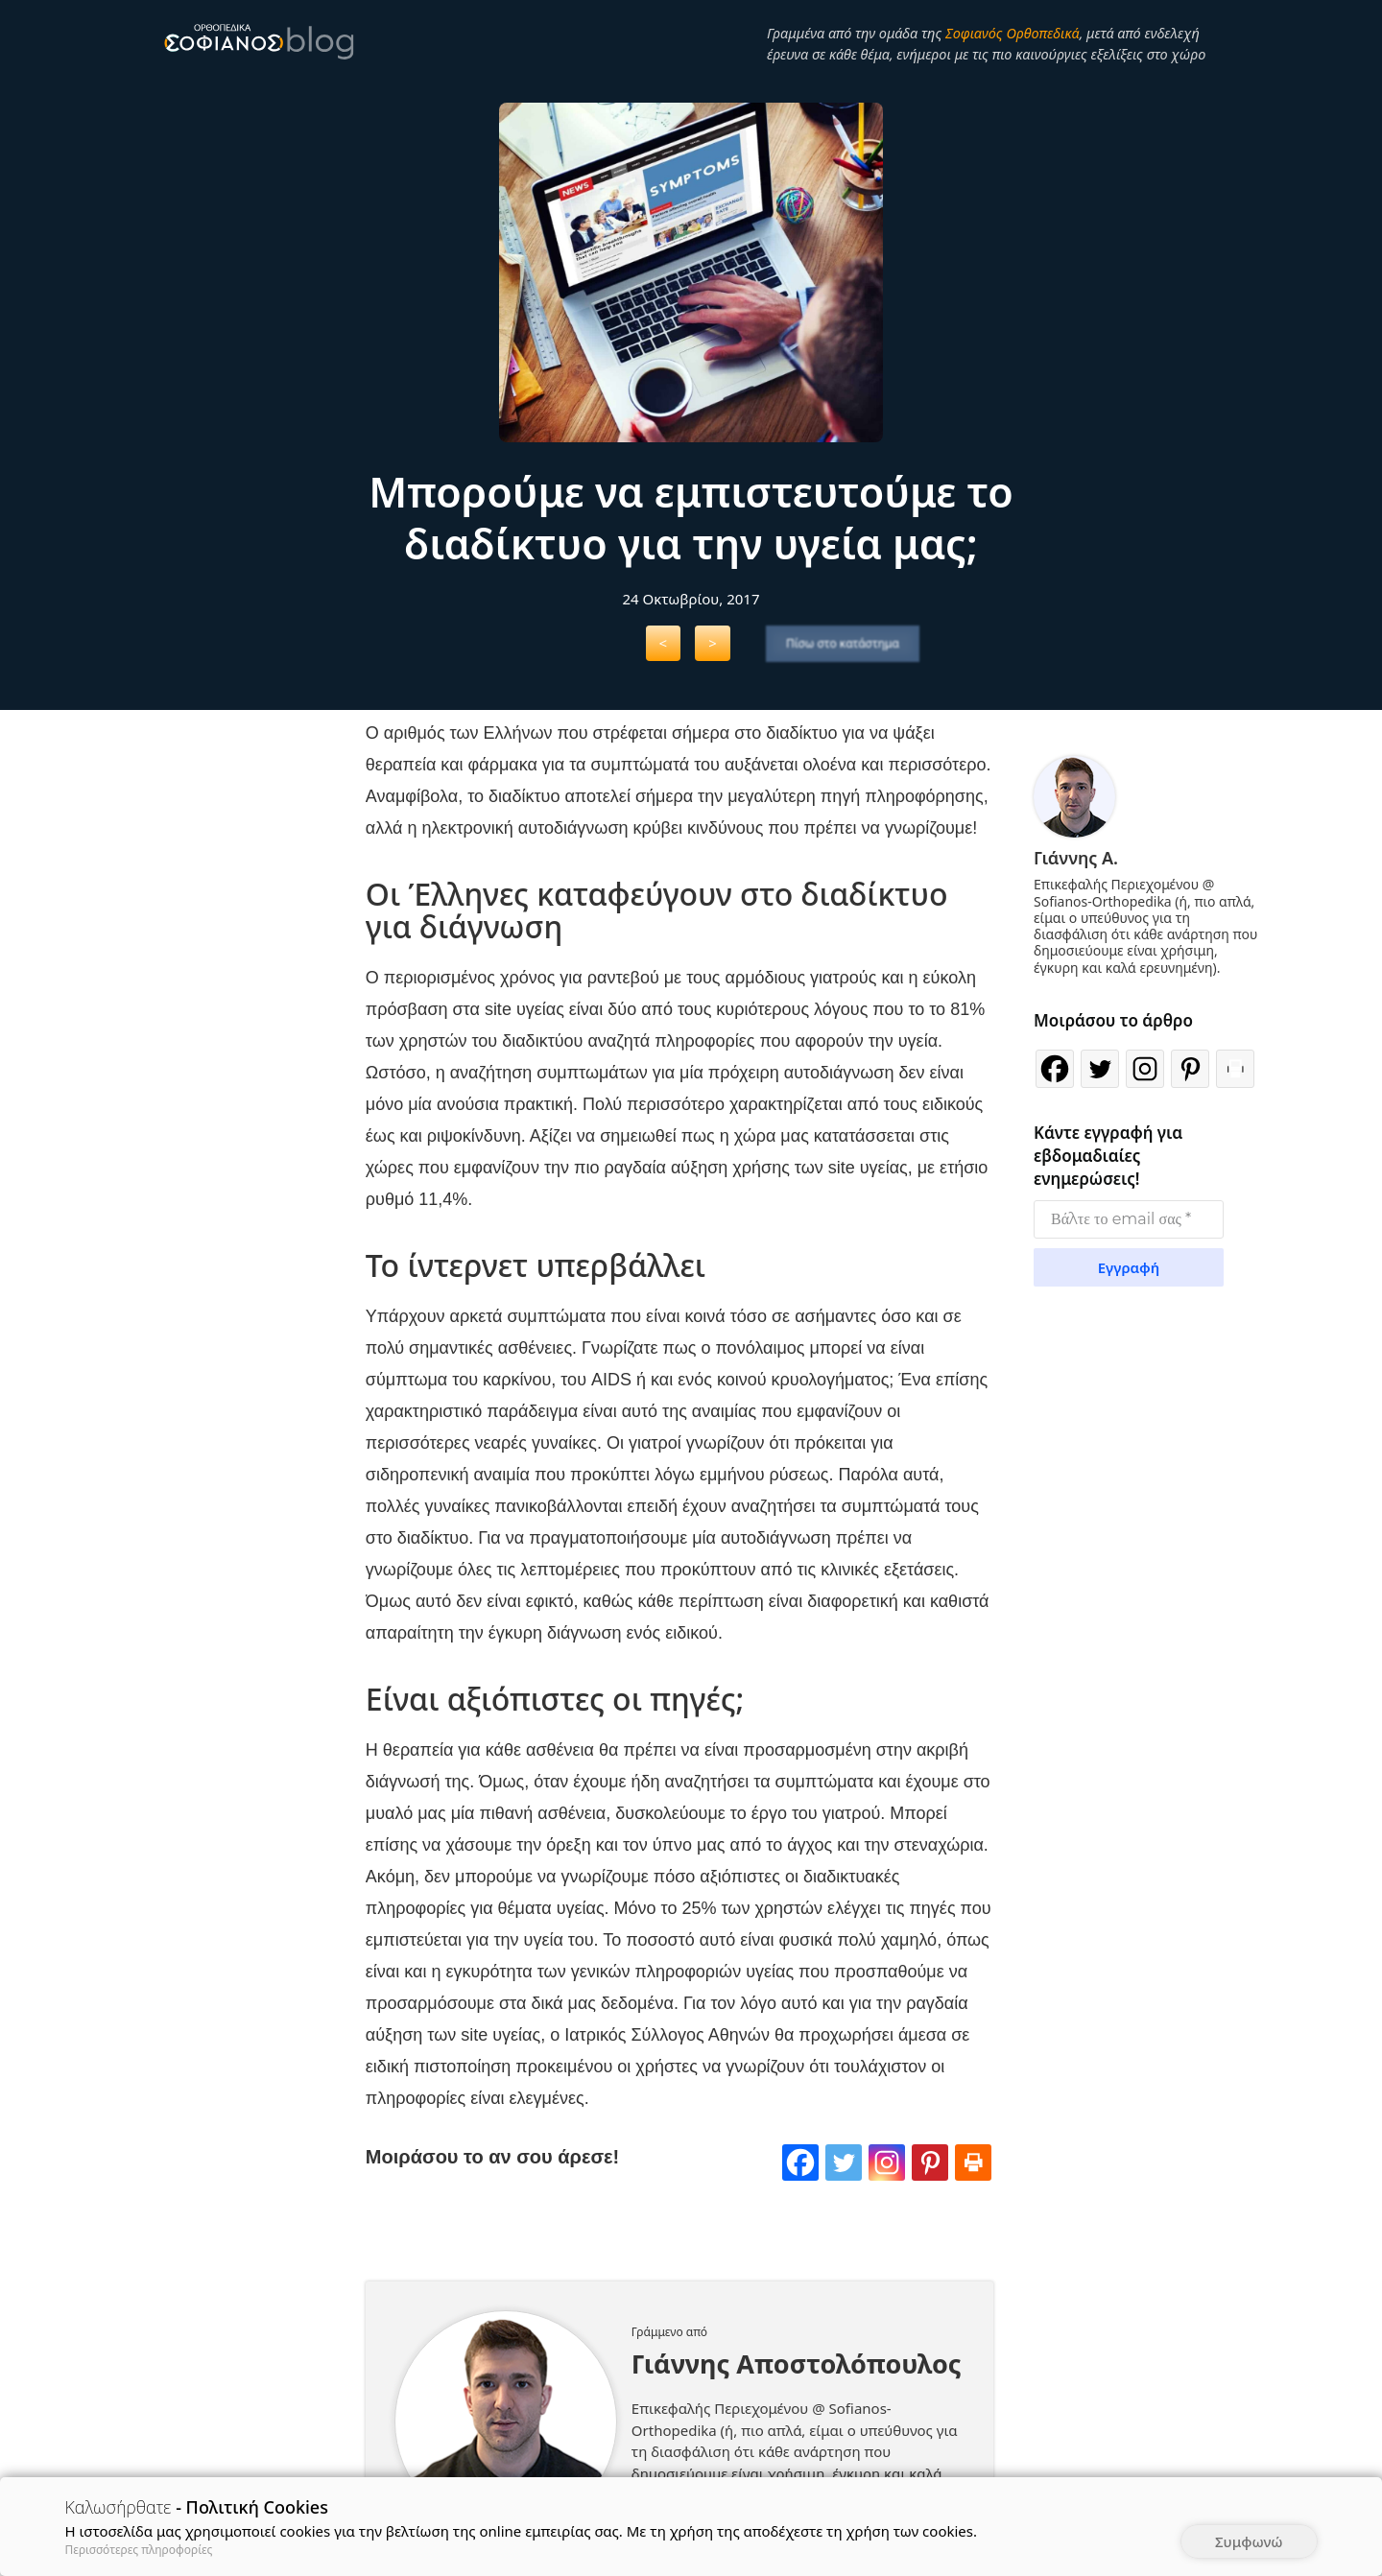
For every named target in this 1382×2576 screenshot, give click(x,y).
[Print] (975, 2203)
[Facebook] (817, 2203)
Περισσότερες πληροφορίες (139, 2549)
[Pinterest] (935, 2203)
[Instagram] (896, 2203)
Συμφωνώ (1249, 2541)
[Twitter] (857, 2203)
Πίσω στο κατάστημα (842, 643)
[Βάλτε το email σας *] (1129, 1215)
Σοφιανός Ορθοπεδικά (1012, 32)
